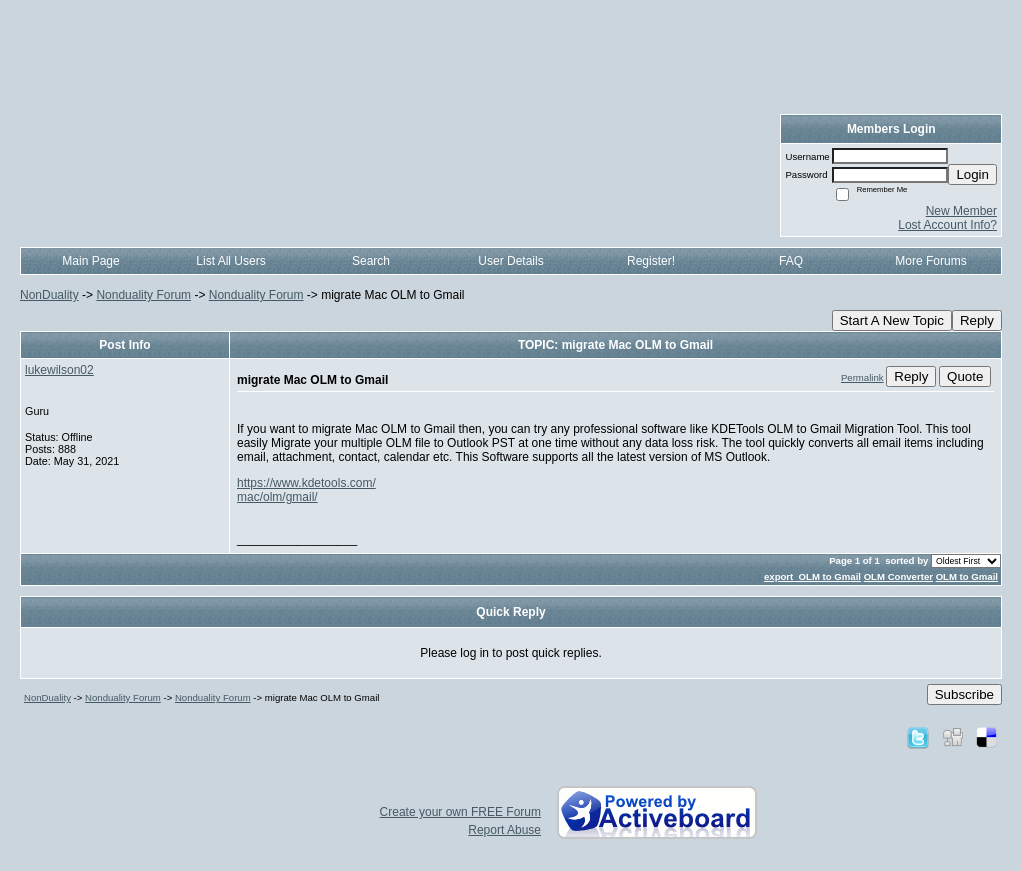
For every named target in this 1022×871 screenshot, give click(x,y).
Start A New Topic (892, 320)
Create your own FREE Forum (460, 812)
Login (972, 174)
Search (371, 261)
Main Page (90, 261)
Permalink (862, 377)
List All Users (230, 261)
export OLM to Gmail (812, 576)
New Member (961, 211)
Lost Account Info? (947, 225)
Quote (965, 376)
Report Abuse (504, 830)
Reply (977, 320)
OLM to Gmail (967, 576)
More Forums (930, 261)
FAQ (791, 261)
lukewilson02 (59, 370)
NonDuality (49, 295)
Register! (651, 261)
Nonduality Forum (143, 295)
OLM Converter (898, 576)
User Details (510, 261)
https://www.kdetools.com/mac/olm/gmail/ (306, 490)
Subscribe (964, 694)
